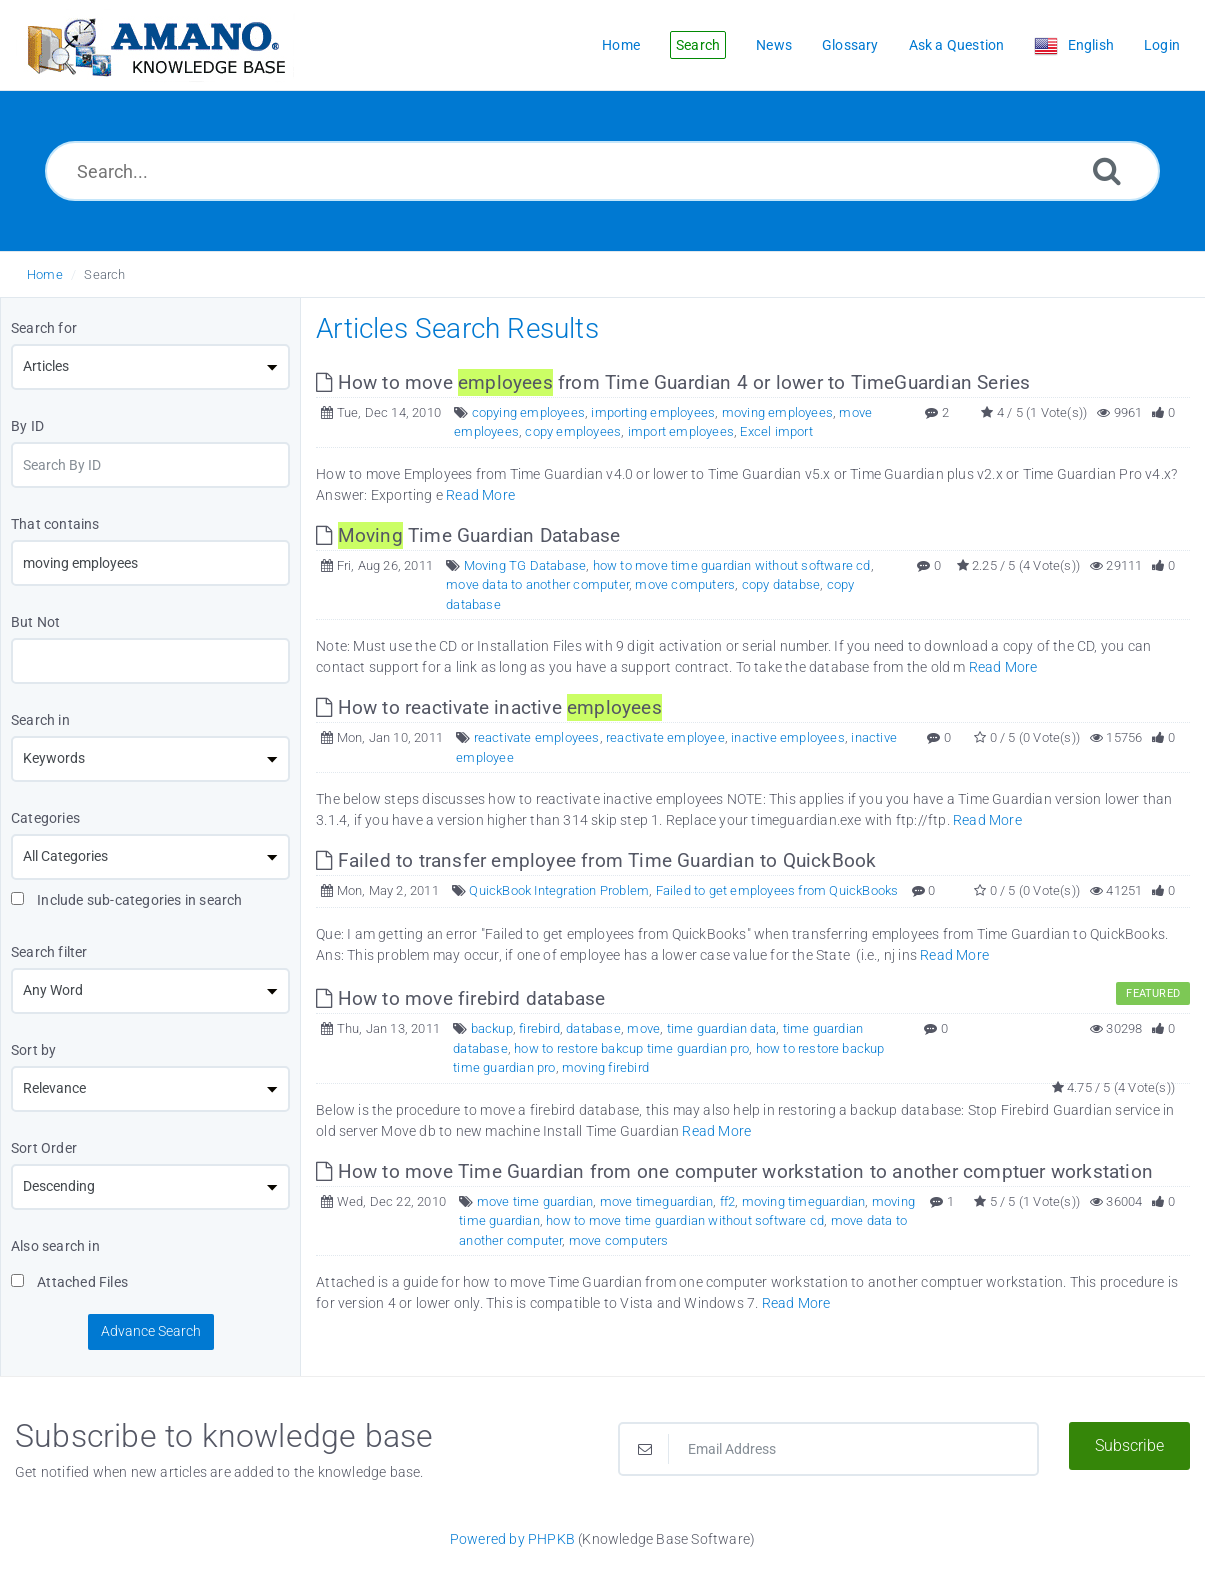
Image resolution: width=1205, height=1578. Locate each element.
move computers (685, 584)
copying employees (528, 412)
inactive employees (788, 737)
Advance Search (151, 1331)
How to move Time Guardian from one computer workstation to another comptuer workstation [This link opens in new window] (734, 1171)
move (643, 1028)
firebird (539, 1028)
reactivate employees (537, 737)
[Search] (1107, 170)
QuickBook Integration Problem (559, 890)
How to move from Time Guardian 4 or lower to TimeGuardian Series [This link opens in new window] (673, 382)
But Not (35, 622)
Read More (480, 495)
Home (45, 274)
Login (1162, 45)
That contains (55, 524)
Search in (40, 720)
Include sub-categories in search (127, 900)
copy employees (573, 431)
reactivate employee (665, 737)
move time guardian (535, 1201)
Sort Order (44, 1148)
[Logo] (155, 45)
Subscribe (1129, 1445)
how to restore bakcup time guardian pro (631, 1048)
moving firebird (605, 1067)
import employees (681, 431)
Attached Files (69, 1282)
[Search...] (602, 171)
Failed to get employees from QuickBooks (777, 890)
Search (104, 274)
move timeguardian (656, 1201)
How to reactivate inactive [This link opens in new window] (489, 707)
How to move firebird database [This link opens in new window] (460, 998)
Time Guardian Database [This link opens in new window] (468, 535)
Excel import (776, 431)
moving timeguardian (804, 1201)
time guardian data (722, 1028)
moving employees (777, 412)
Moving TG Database (525, 565)
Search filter (49, 952)
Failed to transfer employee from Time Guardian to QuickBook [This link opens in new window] (596, 860)
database (593, 1028)
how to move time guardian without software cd (732, 565)
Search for (44, 328)
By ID (27, 426)
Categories (45, 818)
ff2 (728, 1201)
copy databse (781, 584)
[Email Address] (829, 1449)
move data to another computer (537, 584)
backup (492, 1028)
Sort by (33, 1050)
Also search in (55, 1246)
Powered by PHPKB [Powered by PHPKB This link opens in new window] (512, 1539)
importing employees (653, 412)
